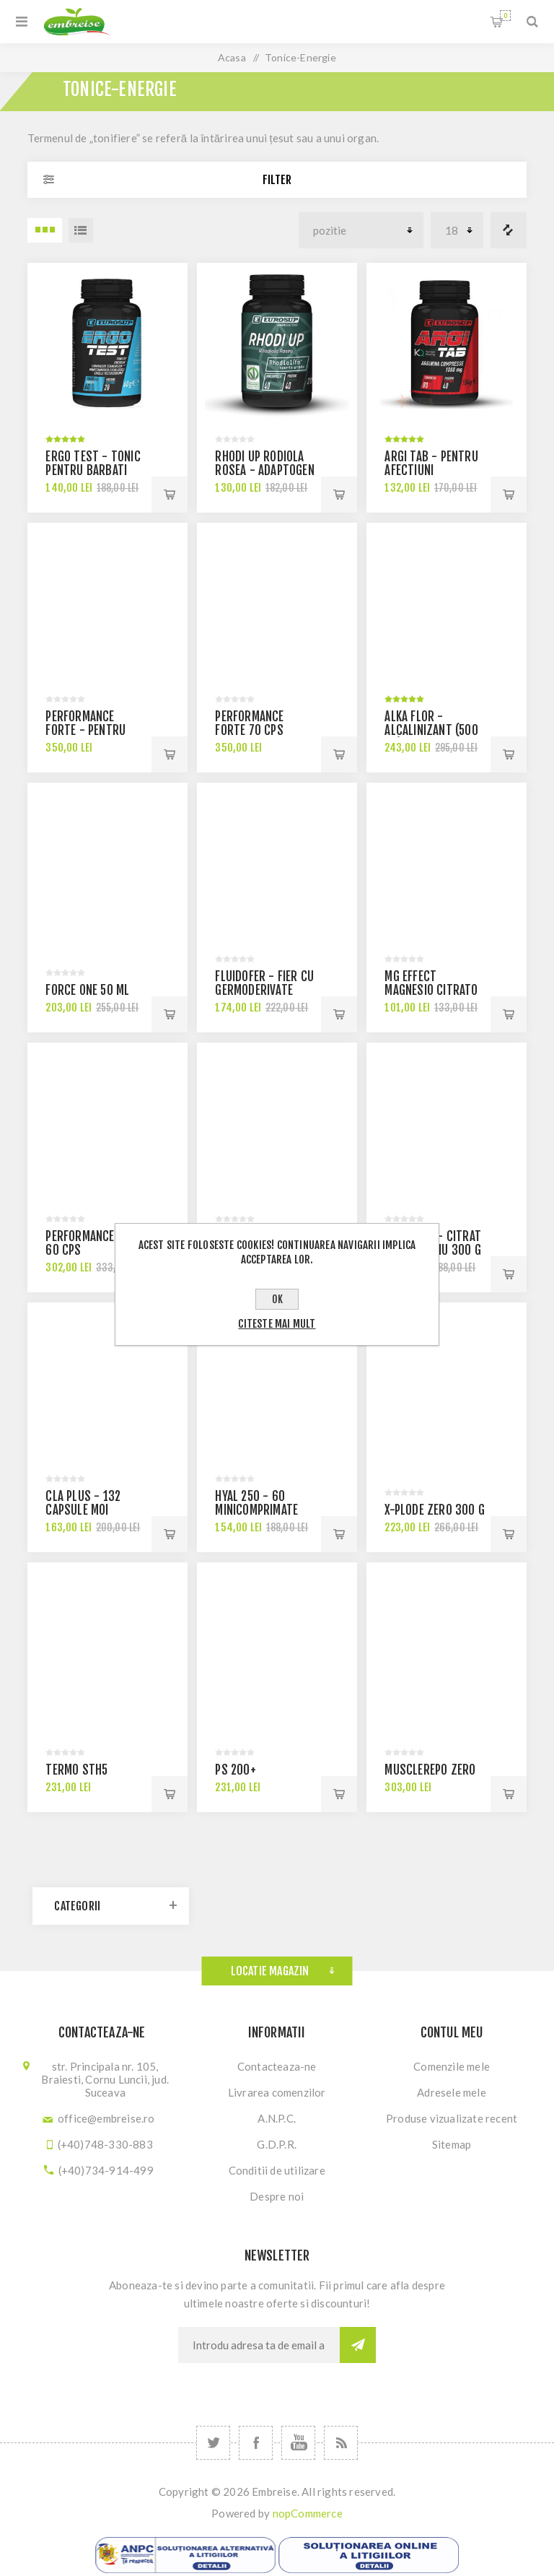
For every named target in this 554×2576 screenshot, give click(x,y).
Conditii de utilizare (277, 2170)
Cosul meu (505, 15)
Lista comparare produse (509, 230)
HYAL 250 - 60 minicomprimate (256, 1503)
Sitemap (451, 2144)
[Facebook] (256, 2443)
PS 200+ (235, 1769)
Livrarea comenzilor (277, 2092)
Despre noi (277, 2196)
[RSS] (341, 2443)
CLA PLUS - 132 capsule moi (82, 1503)
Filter (277, 180)
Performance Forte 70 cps (249, 723)
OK (277, 1299)
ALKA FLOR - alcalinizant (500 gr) (431, 730)
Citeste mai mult (276, 1324)
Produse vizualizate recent (451, 2118)
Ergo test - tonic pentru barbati (92, 463)
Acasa (232, 57)
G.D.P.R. (276, 2144)
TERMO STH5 (76, 1769)
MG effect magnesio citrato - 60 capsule (431, 990)
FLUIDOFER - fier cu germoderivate (264, 983)
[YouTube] (298, 2443)
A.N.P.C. (277, 2118)
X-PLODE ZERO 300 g (434, 1510)
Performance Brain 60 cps (95, 1243)
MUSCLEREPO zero (429, 1769)
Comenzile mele (451, 2066)
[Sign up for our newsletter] (259, 2345)
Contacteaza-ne (277, 2066)
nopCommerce (308, 2513)
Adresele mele (451, 2092)
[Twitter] (213, 2443)
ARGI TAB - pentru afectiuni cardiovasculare (431, 470)
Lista (81, 230)
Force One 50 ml (87, 990)
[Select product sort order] (361, 230)
